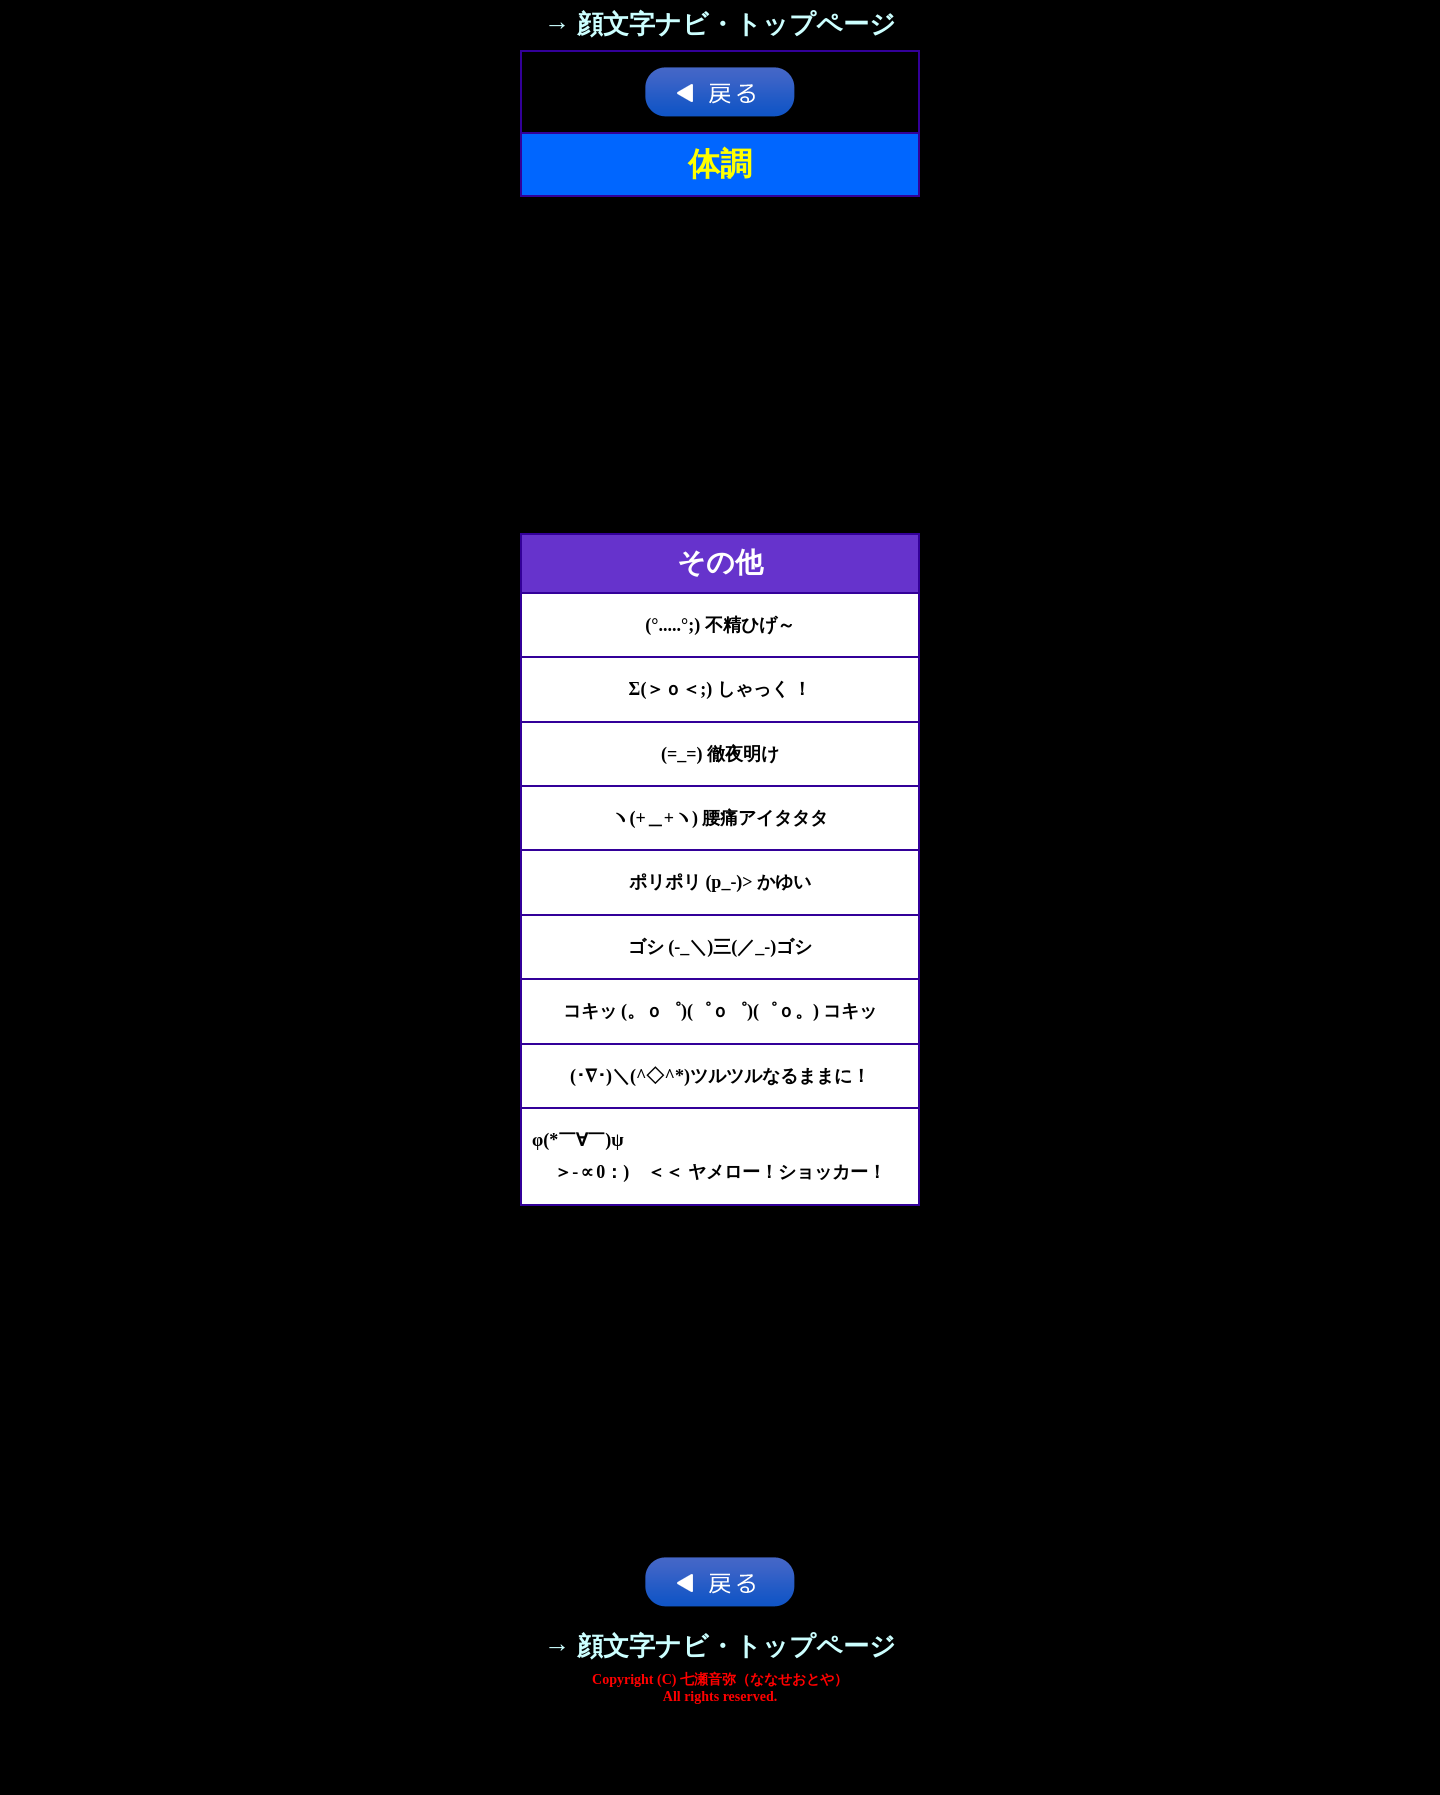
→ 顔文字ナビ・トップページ (720, 24)
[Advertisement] (720, 365)
